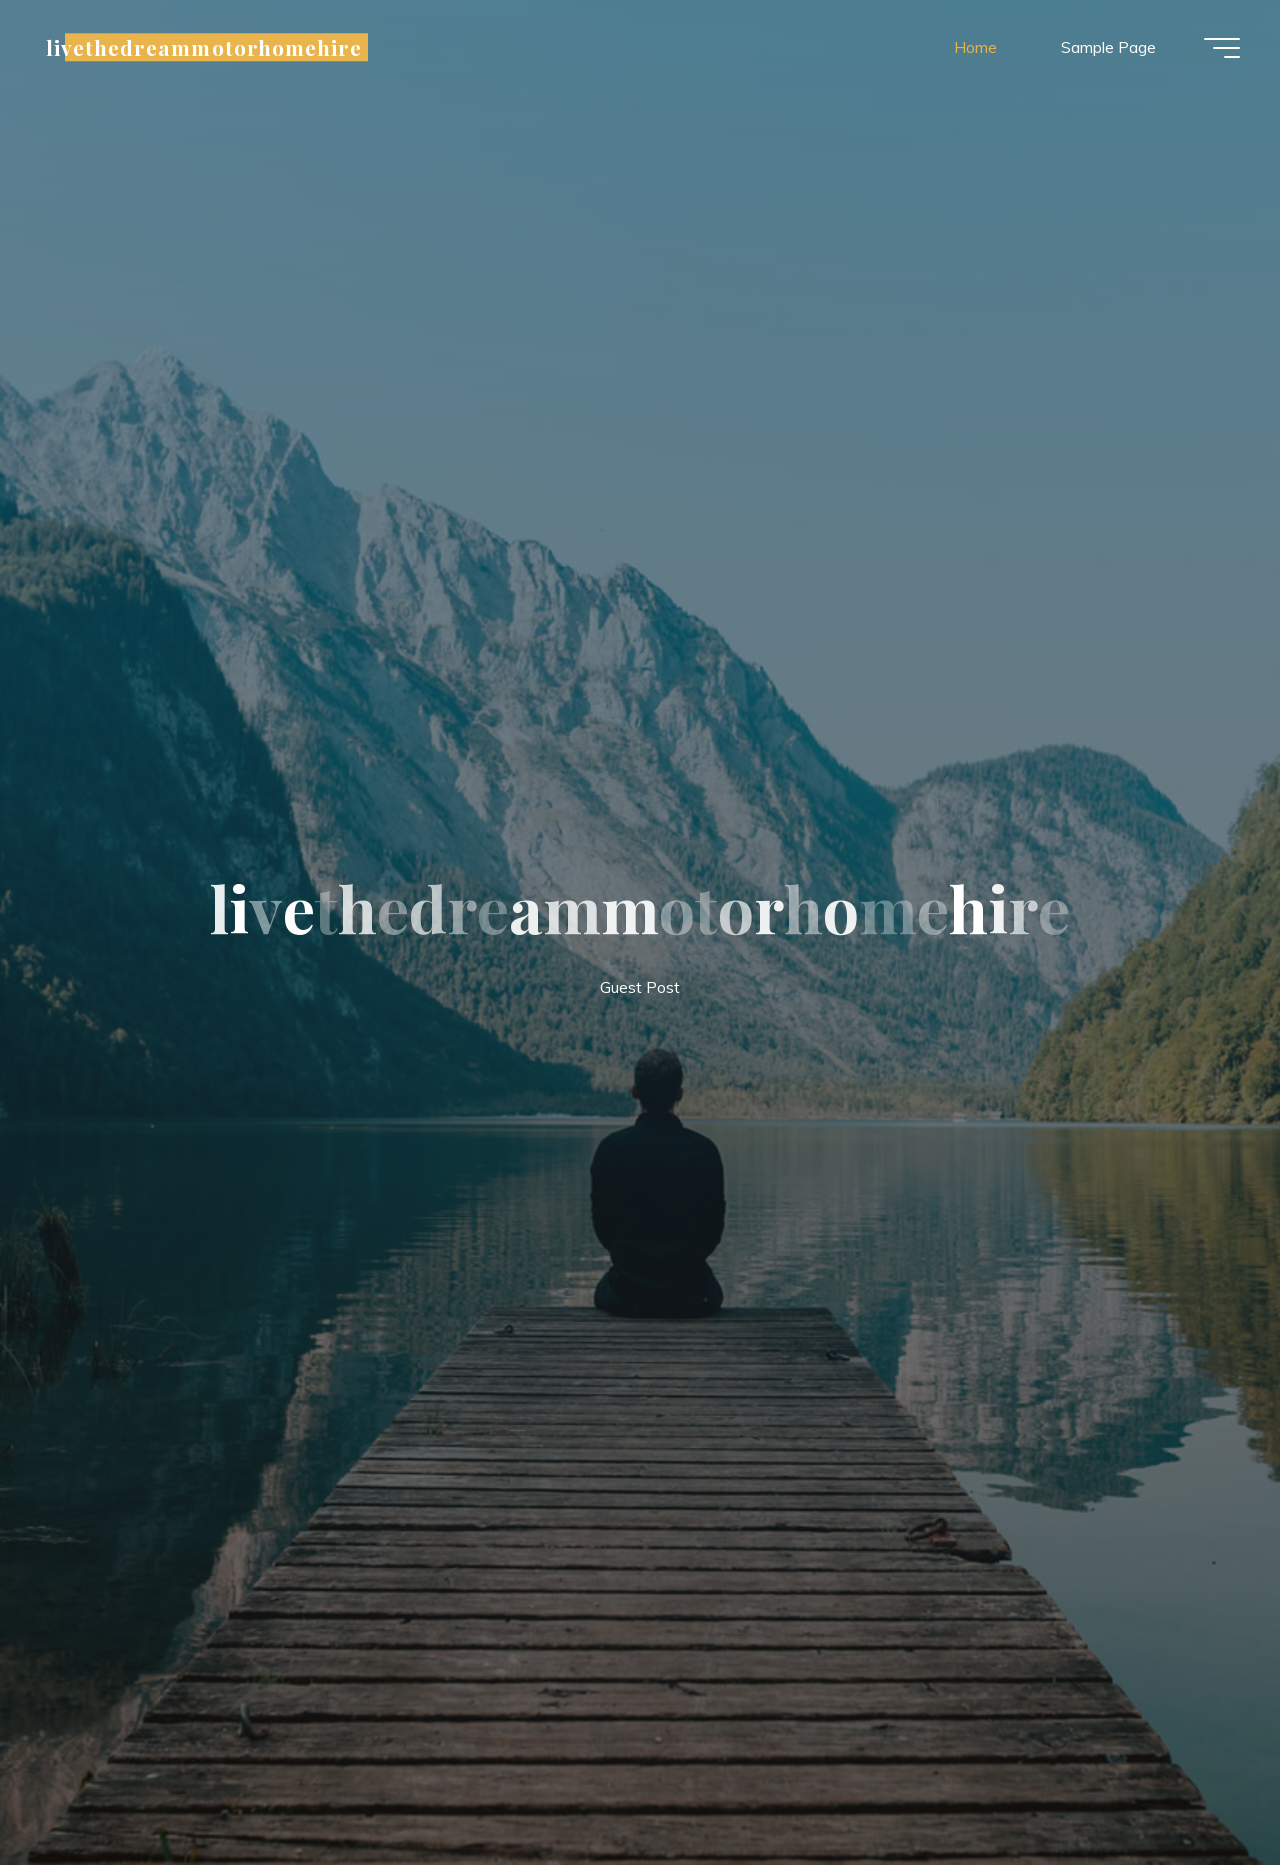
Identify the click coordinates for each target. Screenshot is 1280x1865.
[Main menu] (1222, 48)
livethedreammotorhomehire (204, 47)
